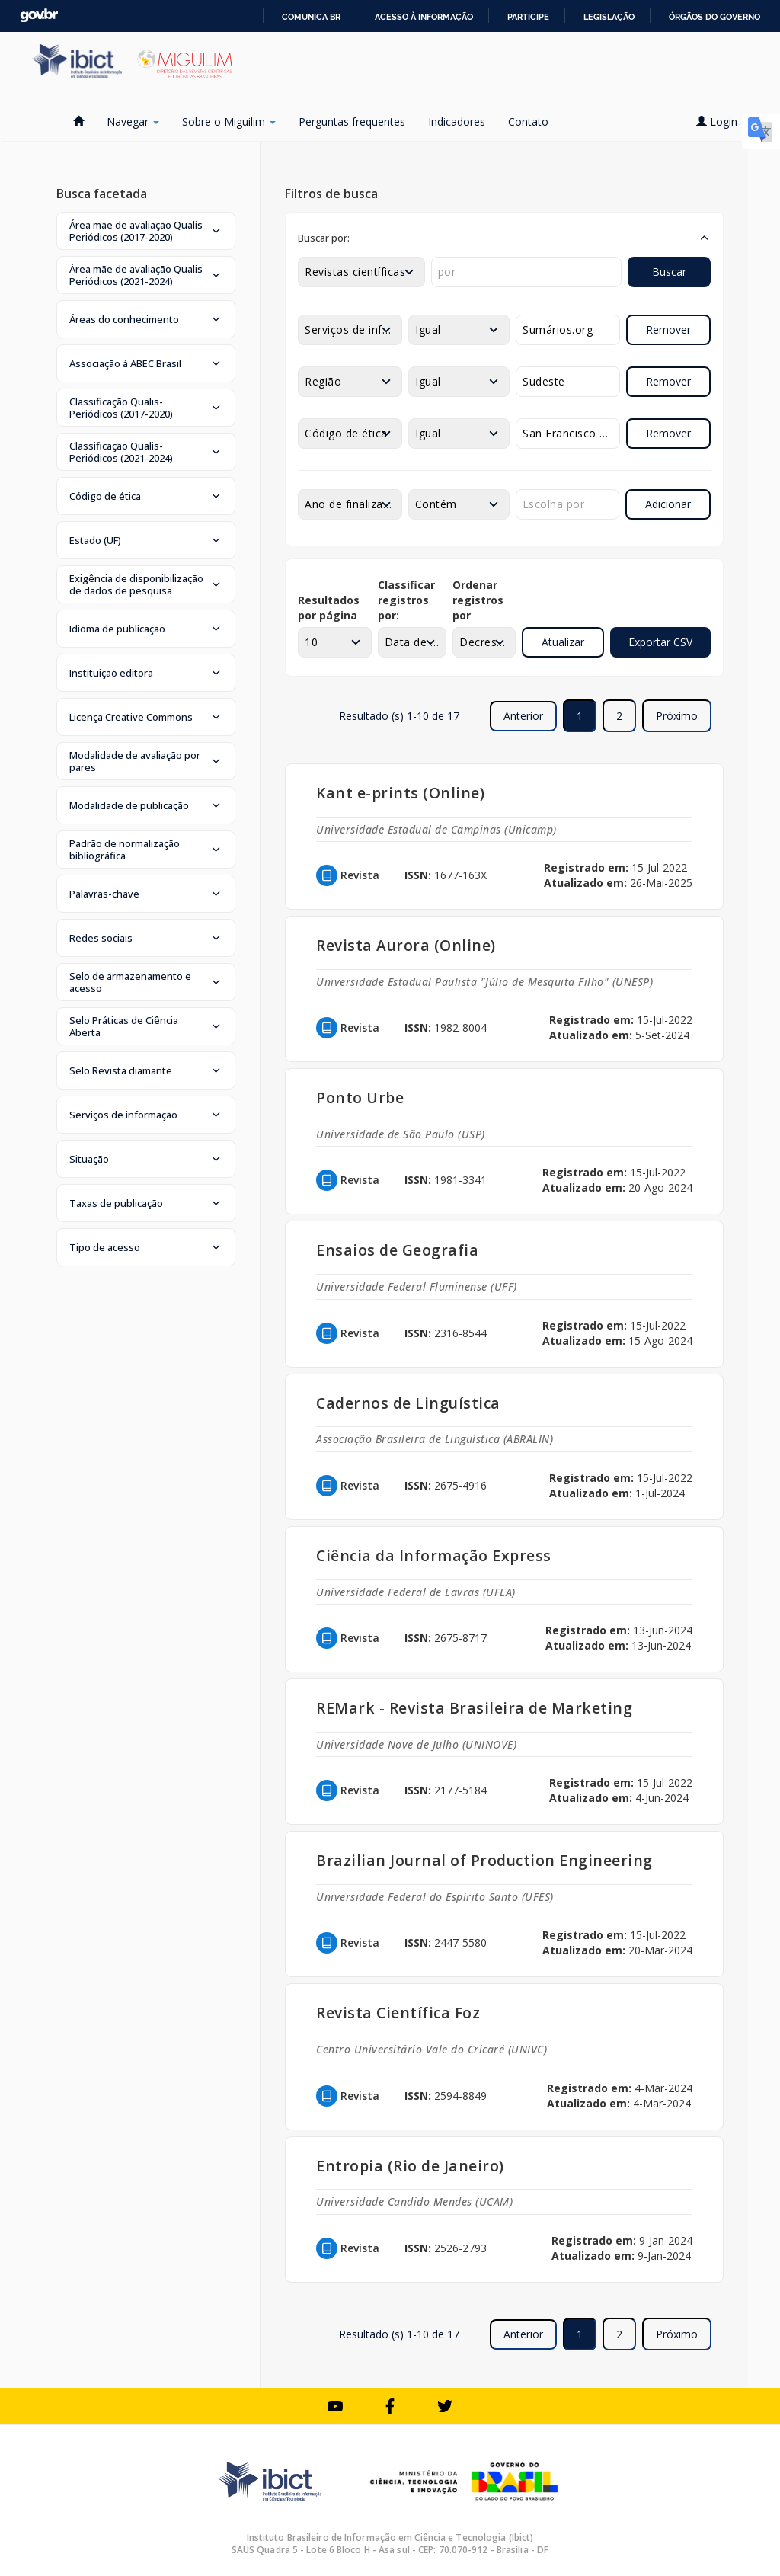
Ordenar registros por (477, 600)
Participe (528, 16)
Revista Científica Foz (398, 2012)
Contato (528, 121)
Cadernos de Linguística (408, 1403)
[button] (146, 231)
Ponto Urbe (360, 1097)
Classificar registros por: (406, 600)
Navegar (133, 121)
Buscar (669, 271)
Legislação (609, 16)
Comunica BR (311, 16)
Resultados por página (329, 607)
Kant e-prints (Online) (400, 792)
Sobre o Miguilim (229, 121)
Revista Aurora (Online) (406, 945)
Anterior (523, 716)
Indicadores (456, 121)
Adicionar (668, 504)
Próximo (677, 716)
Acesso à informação (424, 16)
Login (722, 121)
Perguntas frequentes (352, 121)
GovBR (39, 15)
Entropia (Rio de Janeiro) (410, 2165)
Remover (668, 329)
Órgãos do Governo (714, 16)
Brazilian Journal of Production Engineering (484, 1860)
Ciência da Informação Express (433, 1555)
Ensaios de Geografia (397, 1250)
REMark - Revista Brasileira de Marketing (474, 1708)
